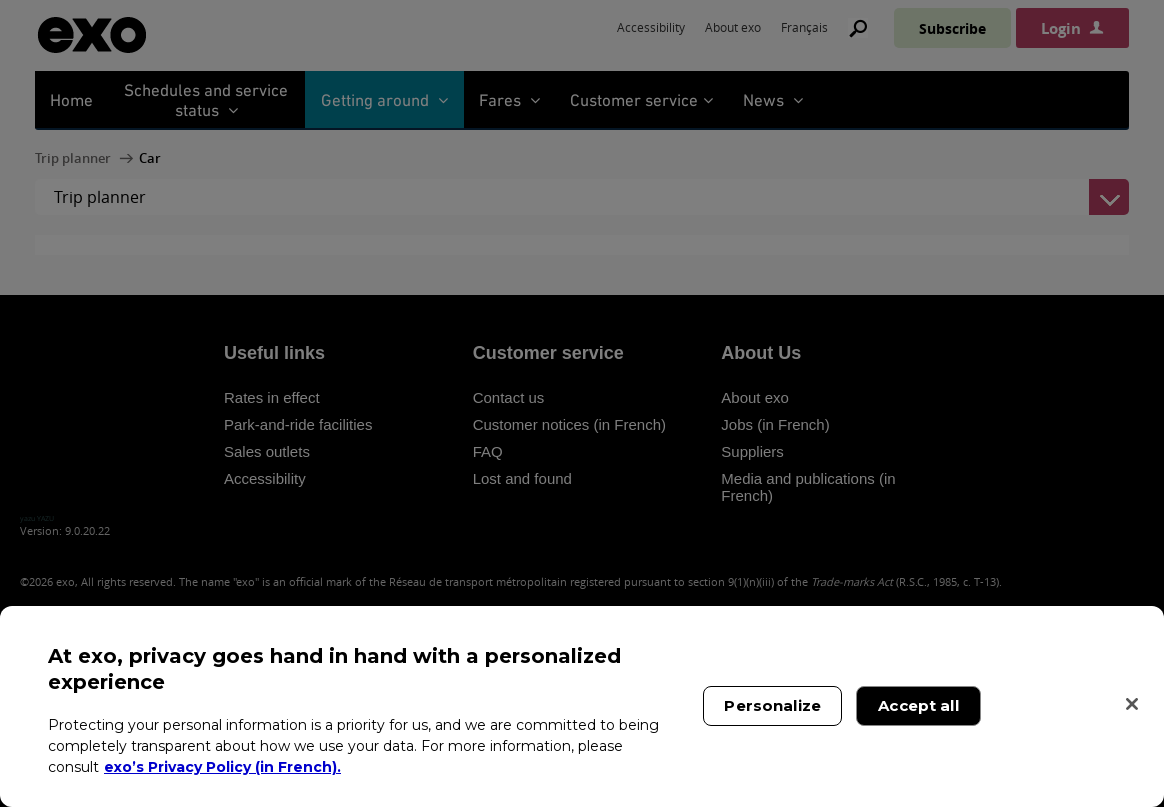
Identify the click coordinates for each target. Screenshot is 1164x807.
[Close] (1132, 704)
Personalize (772, 705)
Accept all (918, 705)
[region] (582, 706)
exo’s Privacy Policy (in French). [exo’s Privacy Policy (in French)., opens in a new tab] (222, 767)
